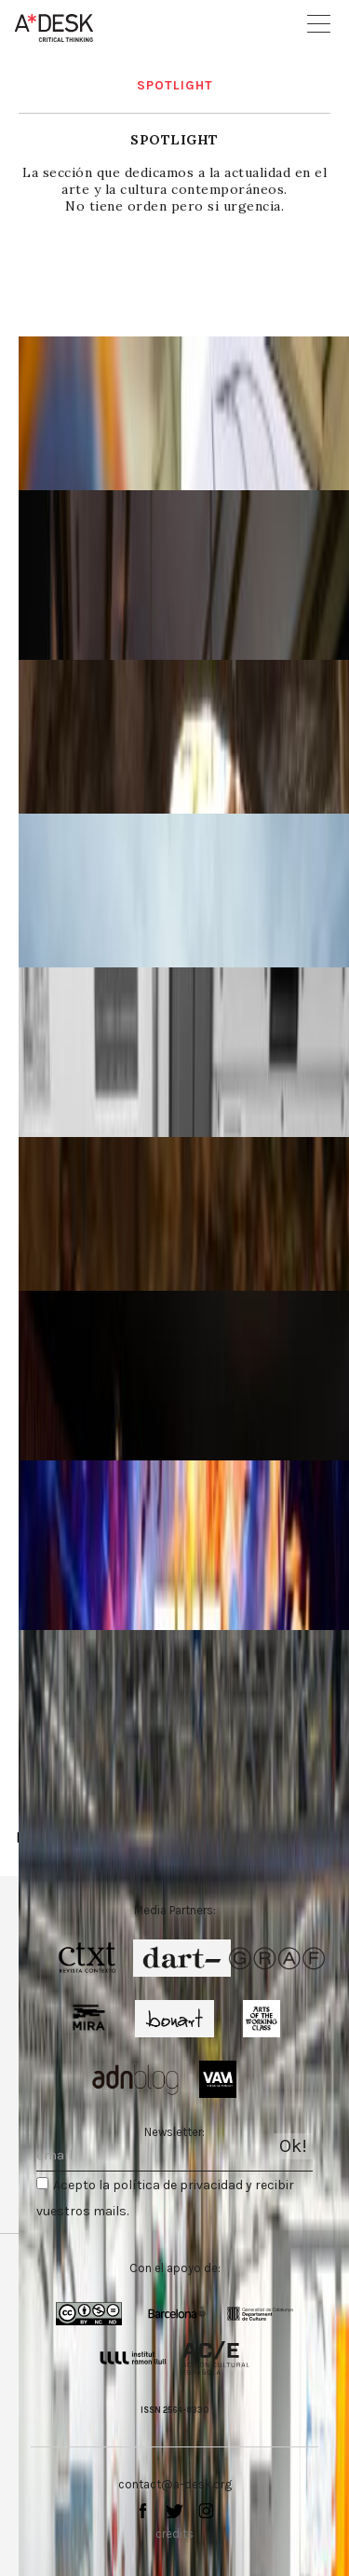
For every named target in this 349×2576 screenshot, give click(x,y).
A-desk (54, 28)
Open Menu (318, 24)
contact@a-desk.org (175, 2484)
